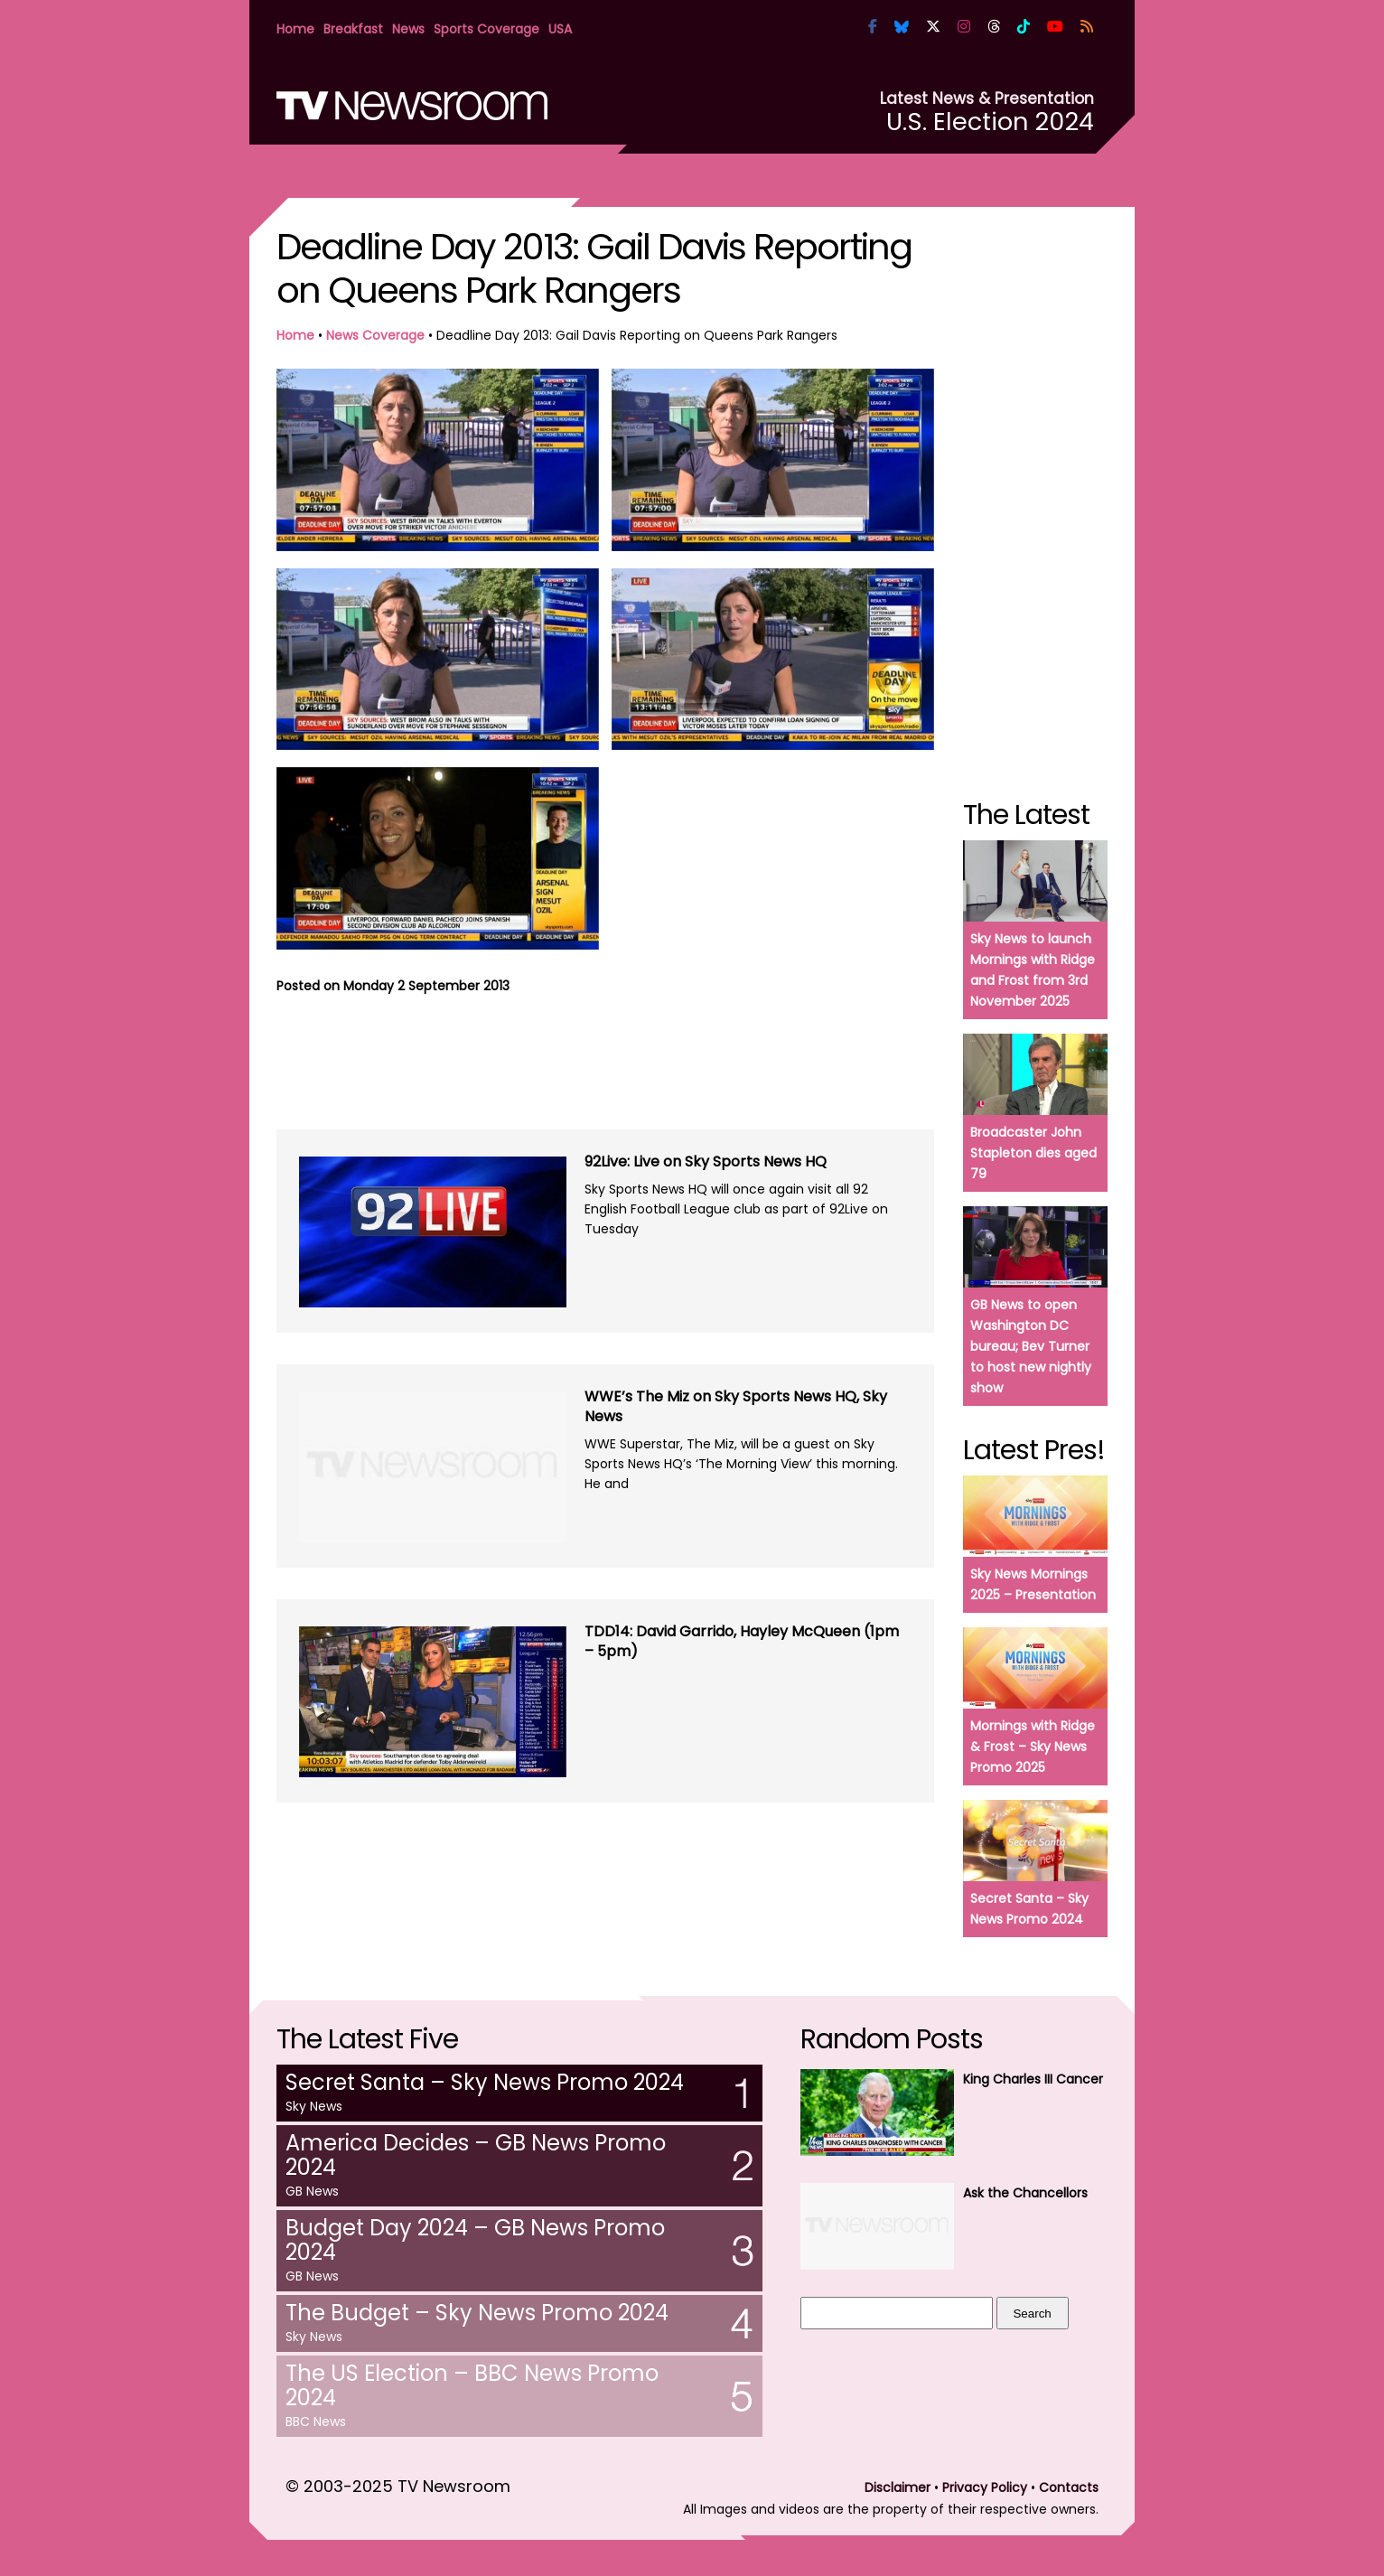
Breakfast (353, 29)
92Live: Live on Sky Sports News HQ (705, 1161)
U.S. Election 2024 (990, 121)
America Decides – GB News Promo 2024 (475, 2155)
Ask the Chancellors (1025, 2193)
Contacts (1069, 2487)
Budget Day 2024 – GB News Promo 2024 (475, 2240)
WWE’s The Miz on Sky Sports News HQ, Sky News (735, 1406)
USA (560, 29)
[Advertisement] (605, 1059)
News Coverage (375, 335)
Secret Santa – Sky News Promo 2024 (484, 2082)
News (408, 29)
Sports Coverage (486, 29)
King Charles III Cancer (1033, 2079)
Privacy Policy (984, 2487)
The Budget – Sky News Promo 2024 (477, 2313)
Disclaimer (897, 2487)
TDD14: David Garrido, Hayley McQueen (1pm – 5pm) (741, 1641)
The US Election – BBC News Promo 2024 (472, 2385)
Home (295, 29)
